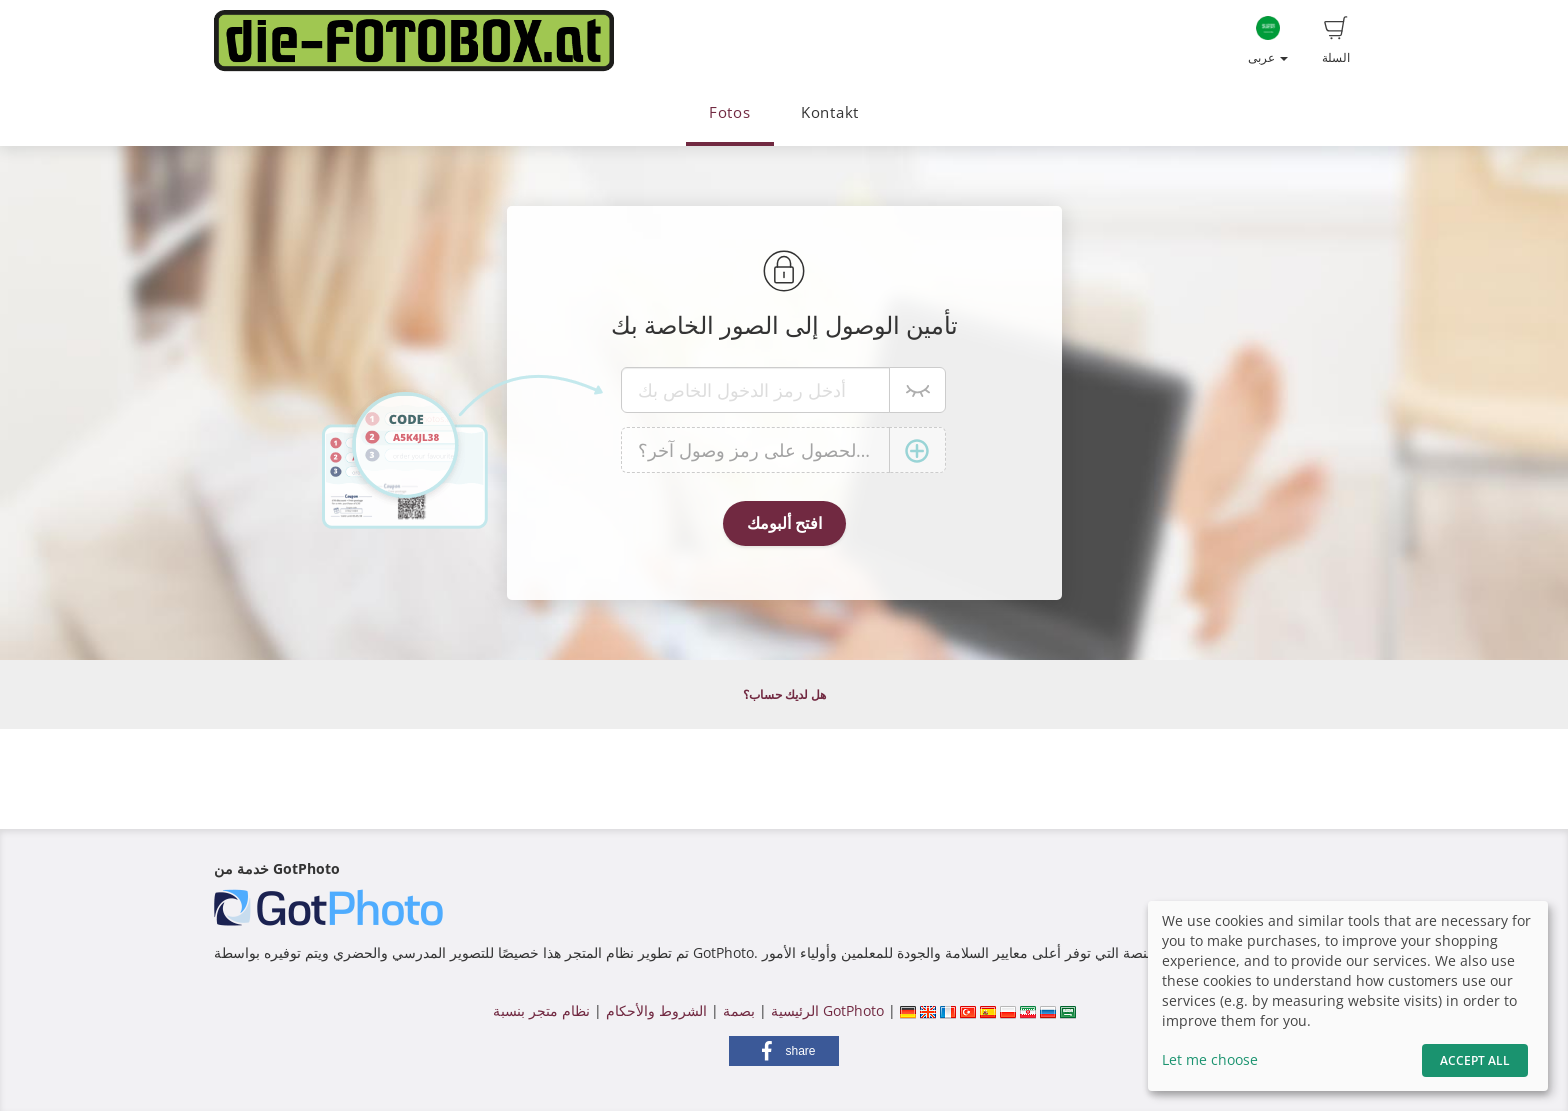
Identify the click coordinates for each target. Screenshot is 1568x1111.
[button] (784, 1051)
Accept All (1475, 1060)
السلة (1336, 41)
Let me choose (1210, 1059)
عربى (1268, 41)
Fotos (730, 112)
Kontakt (830, 112)
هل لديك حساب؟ (784, 694)
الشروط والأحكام (656, 1010)
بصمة (737, 1010)
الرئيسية (793, 1010)
